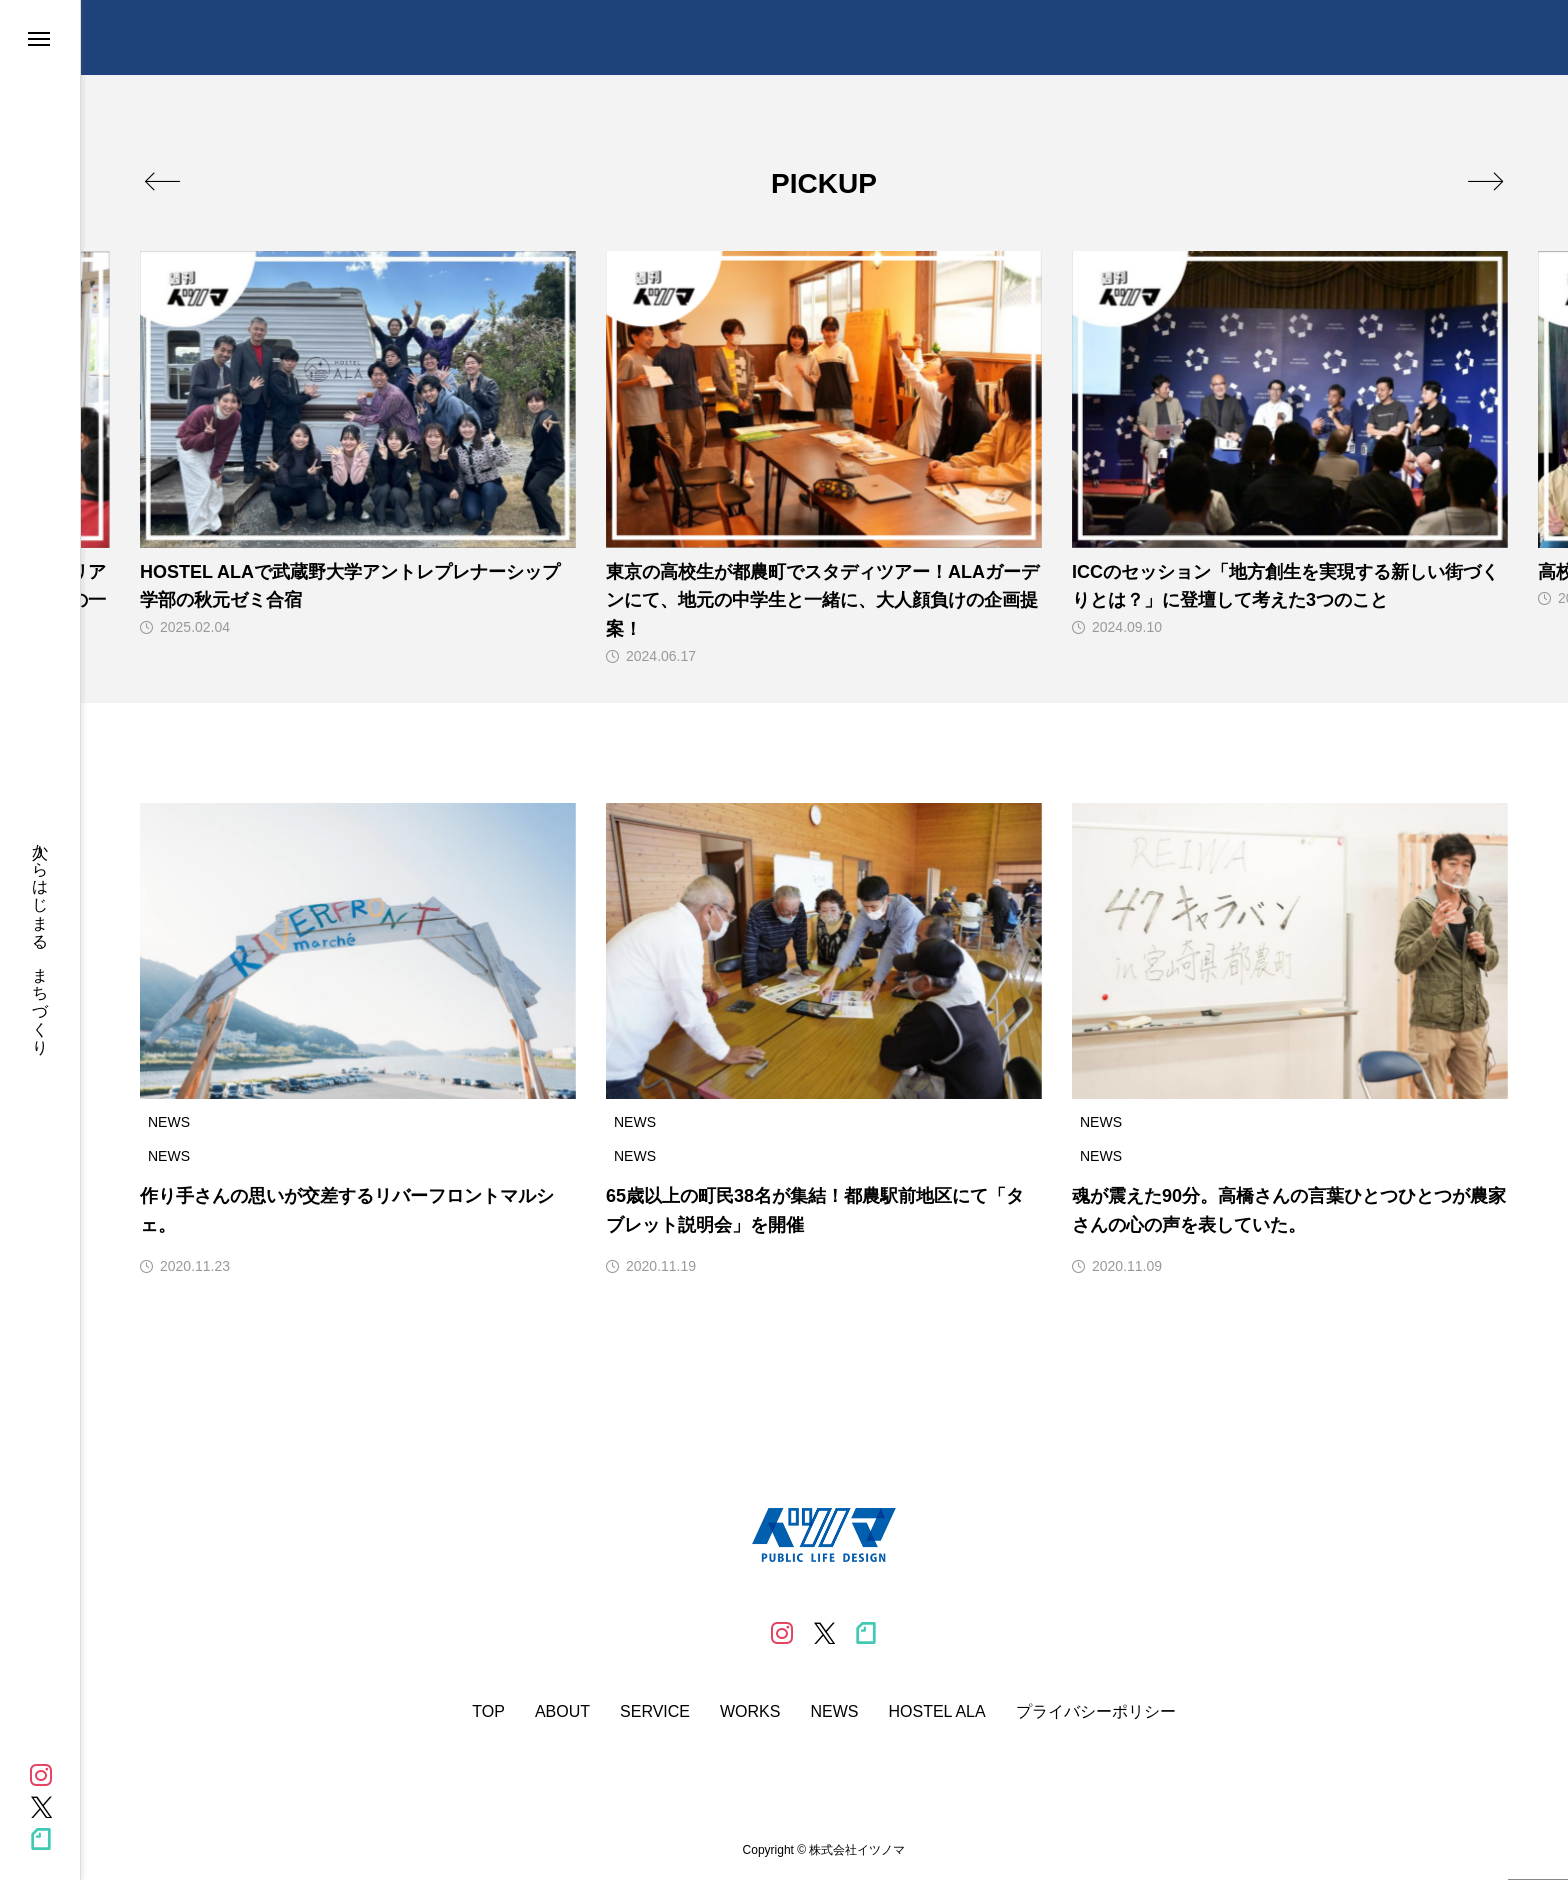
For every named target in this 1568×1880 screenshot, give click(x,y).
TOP (488, 1712)
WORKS (750, 1712)
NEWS (834, 1712)
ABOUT (562, 1712)
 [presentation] (1485, 181)
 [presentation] (162, 181)
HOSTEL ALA (936, 1712)
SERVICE (655, 1712)
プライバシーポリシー (1096, 1712)
